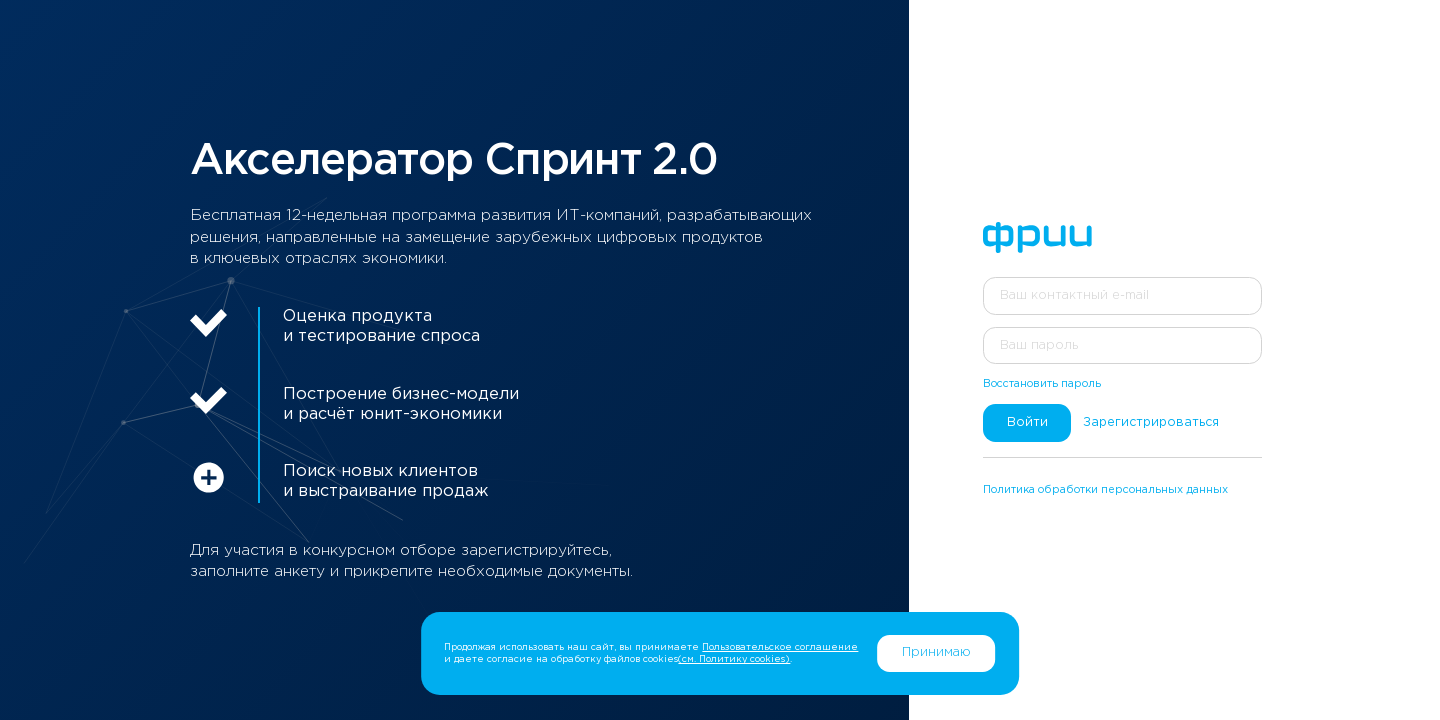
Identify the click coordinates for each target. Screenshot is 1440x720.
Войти (1027, 422)
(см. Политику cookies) (734, 659)
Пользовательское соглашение (780, 647)
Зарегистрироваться (1151, 422)
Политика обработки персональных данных (1105, 490)
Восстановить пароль (1042, 384)
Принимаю (936, 652)
